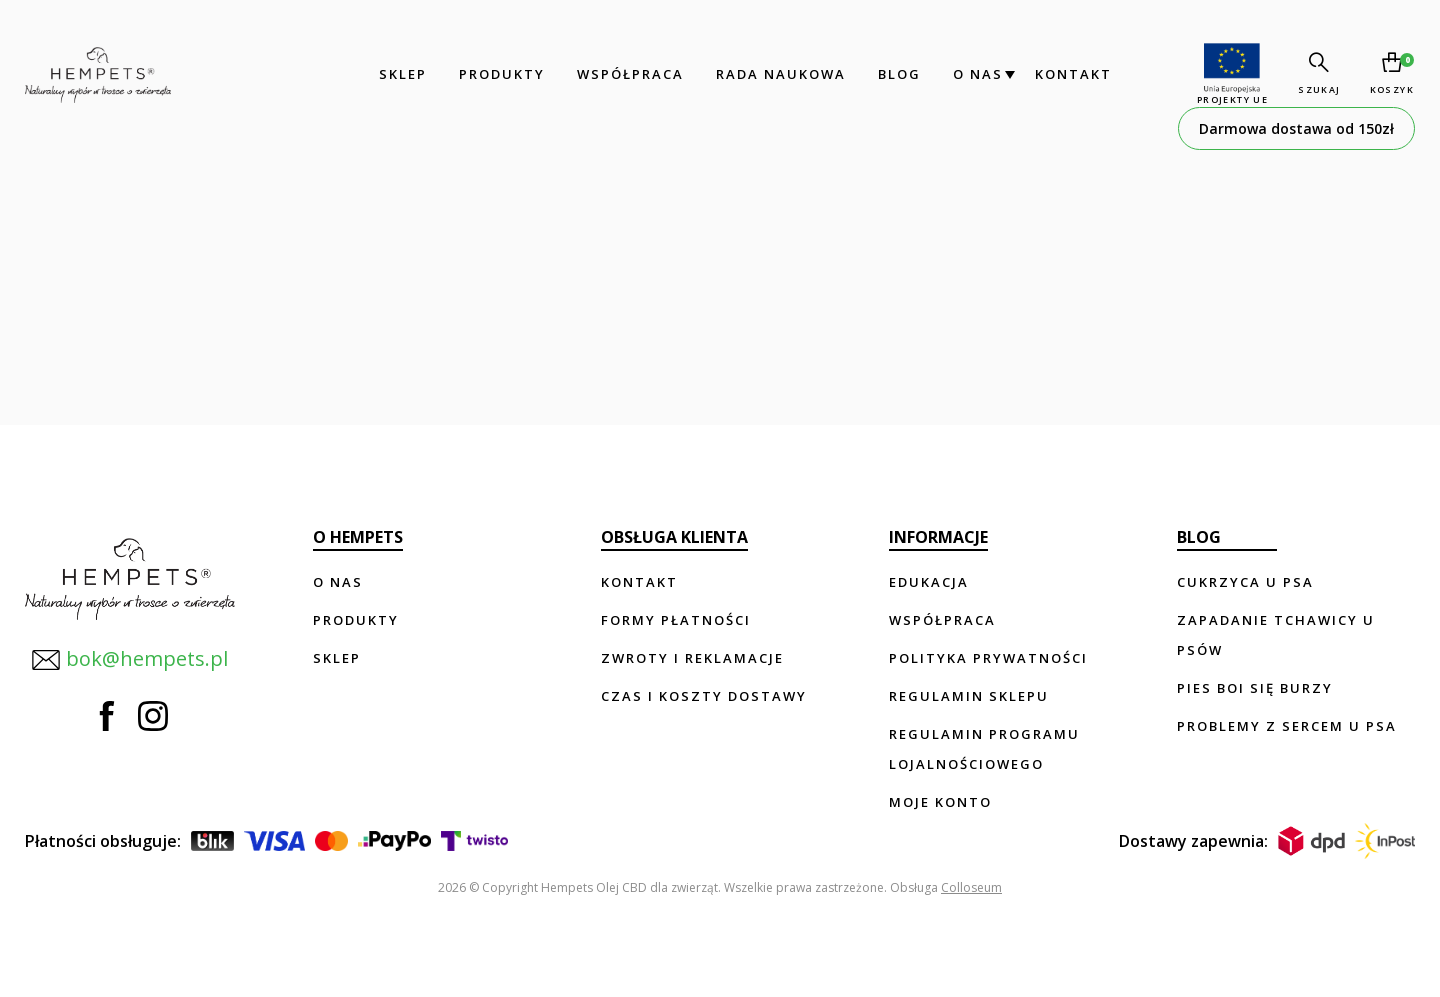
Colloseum (971, 887)
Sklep (401, 74)
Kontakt (1071, 74)
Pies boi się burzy (1255, 688)
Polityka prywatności (988, 658)
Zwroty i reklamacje (692, 658)
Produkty (500, 74)
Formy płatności (676, 620)
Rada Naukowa (779, 74)
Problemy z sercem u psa (1287, 726)
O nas (976, 74)
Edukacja (929, 582)
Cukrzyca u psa (1245, 582)
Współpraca (628, 74)
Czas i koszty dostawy (704, 696)
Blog (897, 74)
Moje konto (940, 802)
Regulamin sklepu (969, 696)
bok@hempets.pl (129, 657)
